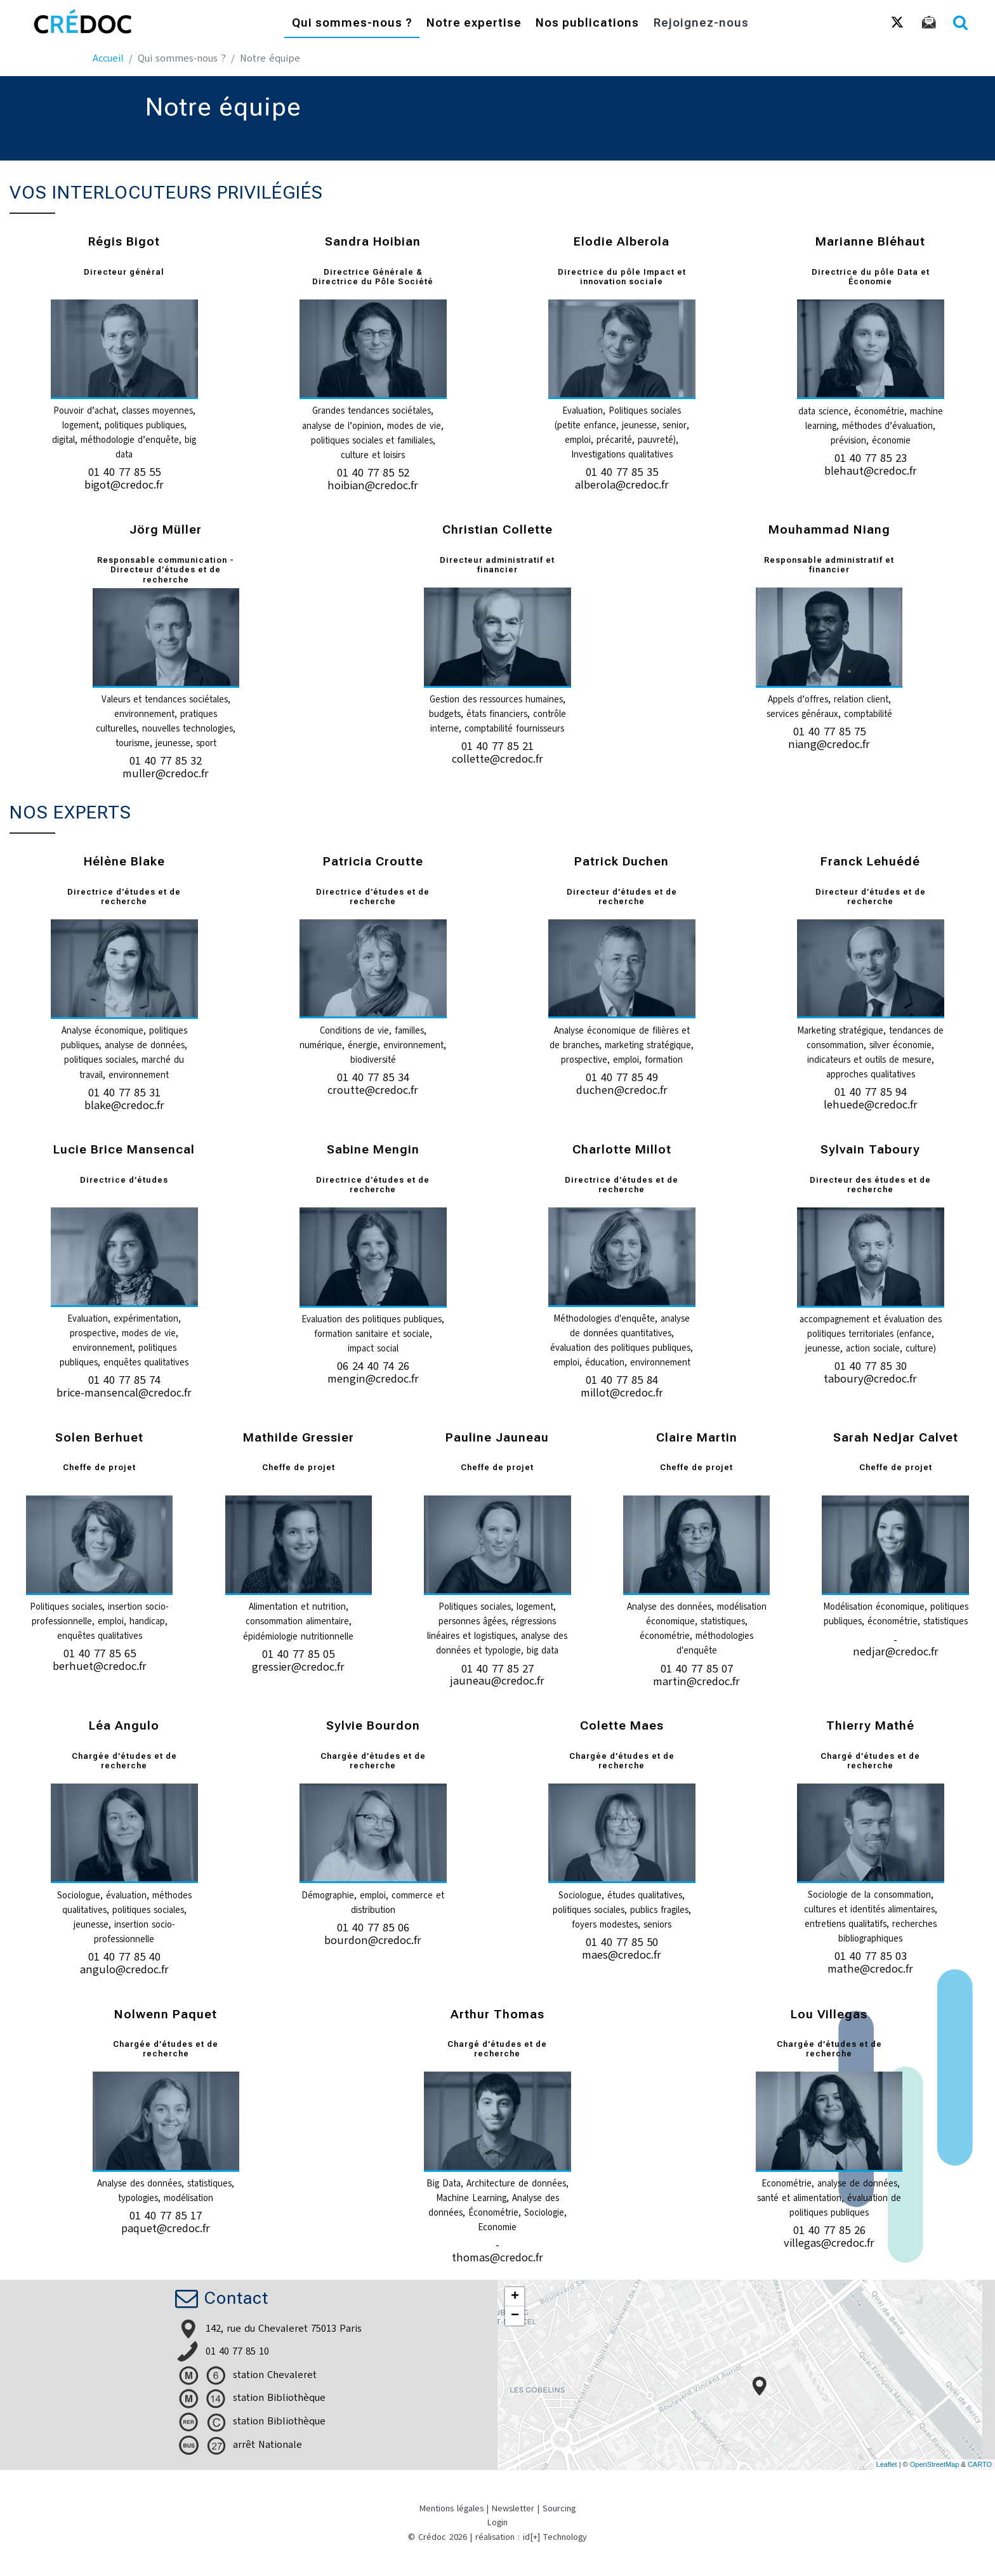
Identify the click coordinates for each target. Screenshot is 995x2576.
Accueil (108, 58)
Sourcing (559, 2508)
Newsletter (513, 2508)
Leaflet (886, 2464)
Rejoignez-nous (701, 23)
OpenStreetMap (934, 2464)
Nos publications (587, 23)
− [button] (515, 2315)
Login (497, 2522)
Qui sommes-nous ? (352, 23)
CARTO (980, 2464)
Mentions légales (451, 2508)
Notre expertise (474, 23)
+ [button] (515, 2296)
